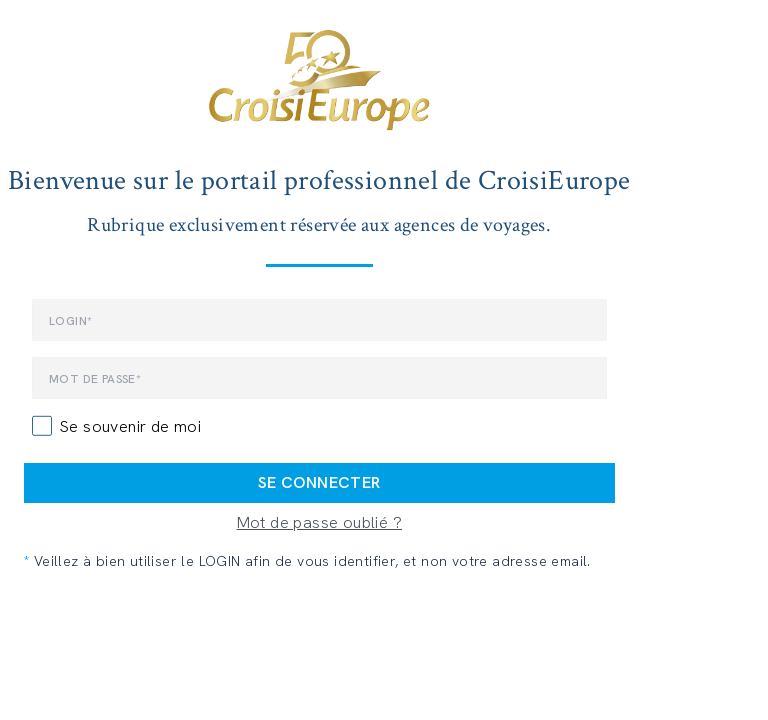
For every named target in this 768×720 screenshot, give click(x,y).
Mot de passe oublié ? (319, 522)
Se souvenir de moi (130, 426)
